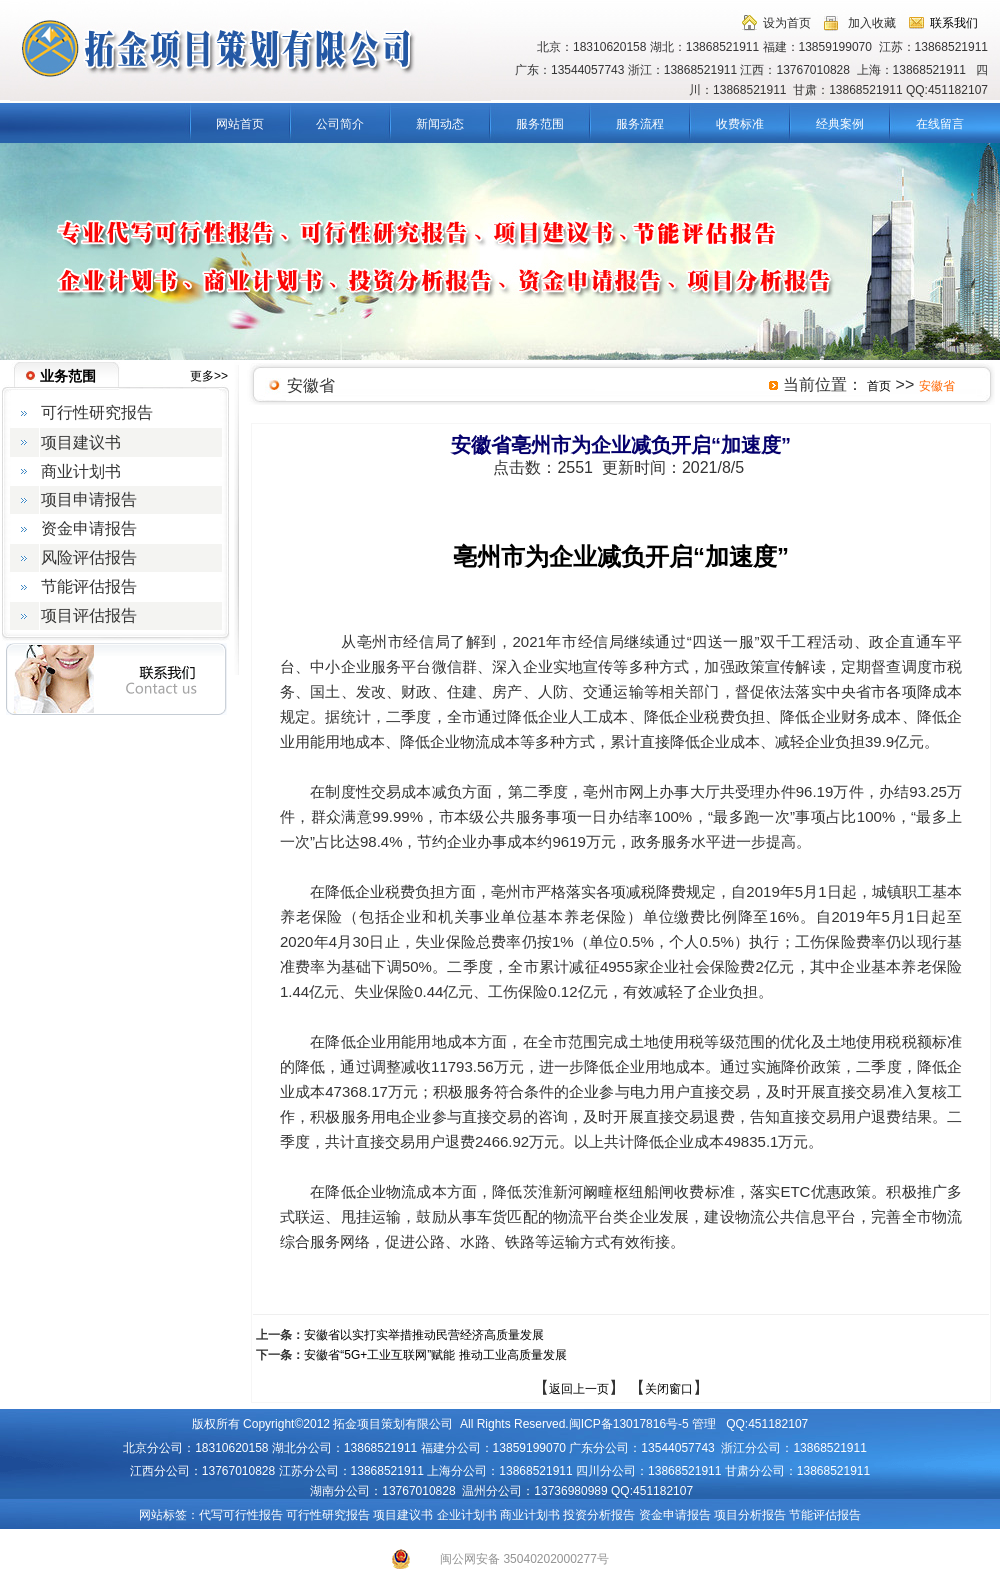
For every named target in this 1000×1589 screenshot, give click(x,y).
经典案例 (840, 124)
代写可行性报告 (241, 1515)
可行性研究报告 (328, 1515)
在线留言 (940, 124)
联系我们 (954, 23)
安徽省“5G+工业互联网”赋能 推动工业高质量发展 (435, 1355)
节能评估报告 (825, 1515)
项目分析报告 (750, 1515)
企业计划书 (467, 1515)
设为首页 (787, 23)
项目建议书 (403, 1515)
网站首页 (240, 124)
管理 (704, 1424)
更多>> (209, 376)
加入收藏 (872, 23)
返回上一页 (579, 1389)
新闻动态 (440, 124)
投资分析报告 (599, 1515)
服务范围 (540, 124)
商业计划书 (530, 1515)
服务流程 (640, 124)
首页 (879, 386)
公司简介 (340, 124)
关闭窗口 (669, 1389)
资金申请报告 (675, 1515)
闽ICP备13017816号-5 (629, 1424)
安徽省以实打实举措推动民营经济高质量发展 (424, 1335)
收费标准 (740, 124)
